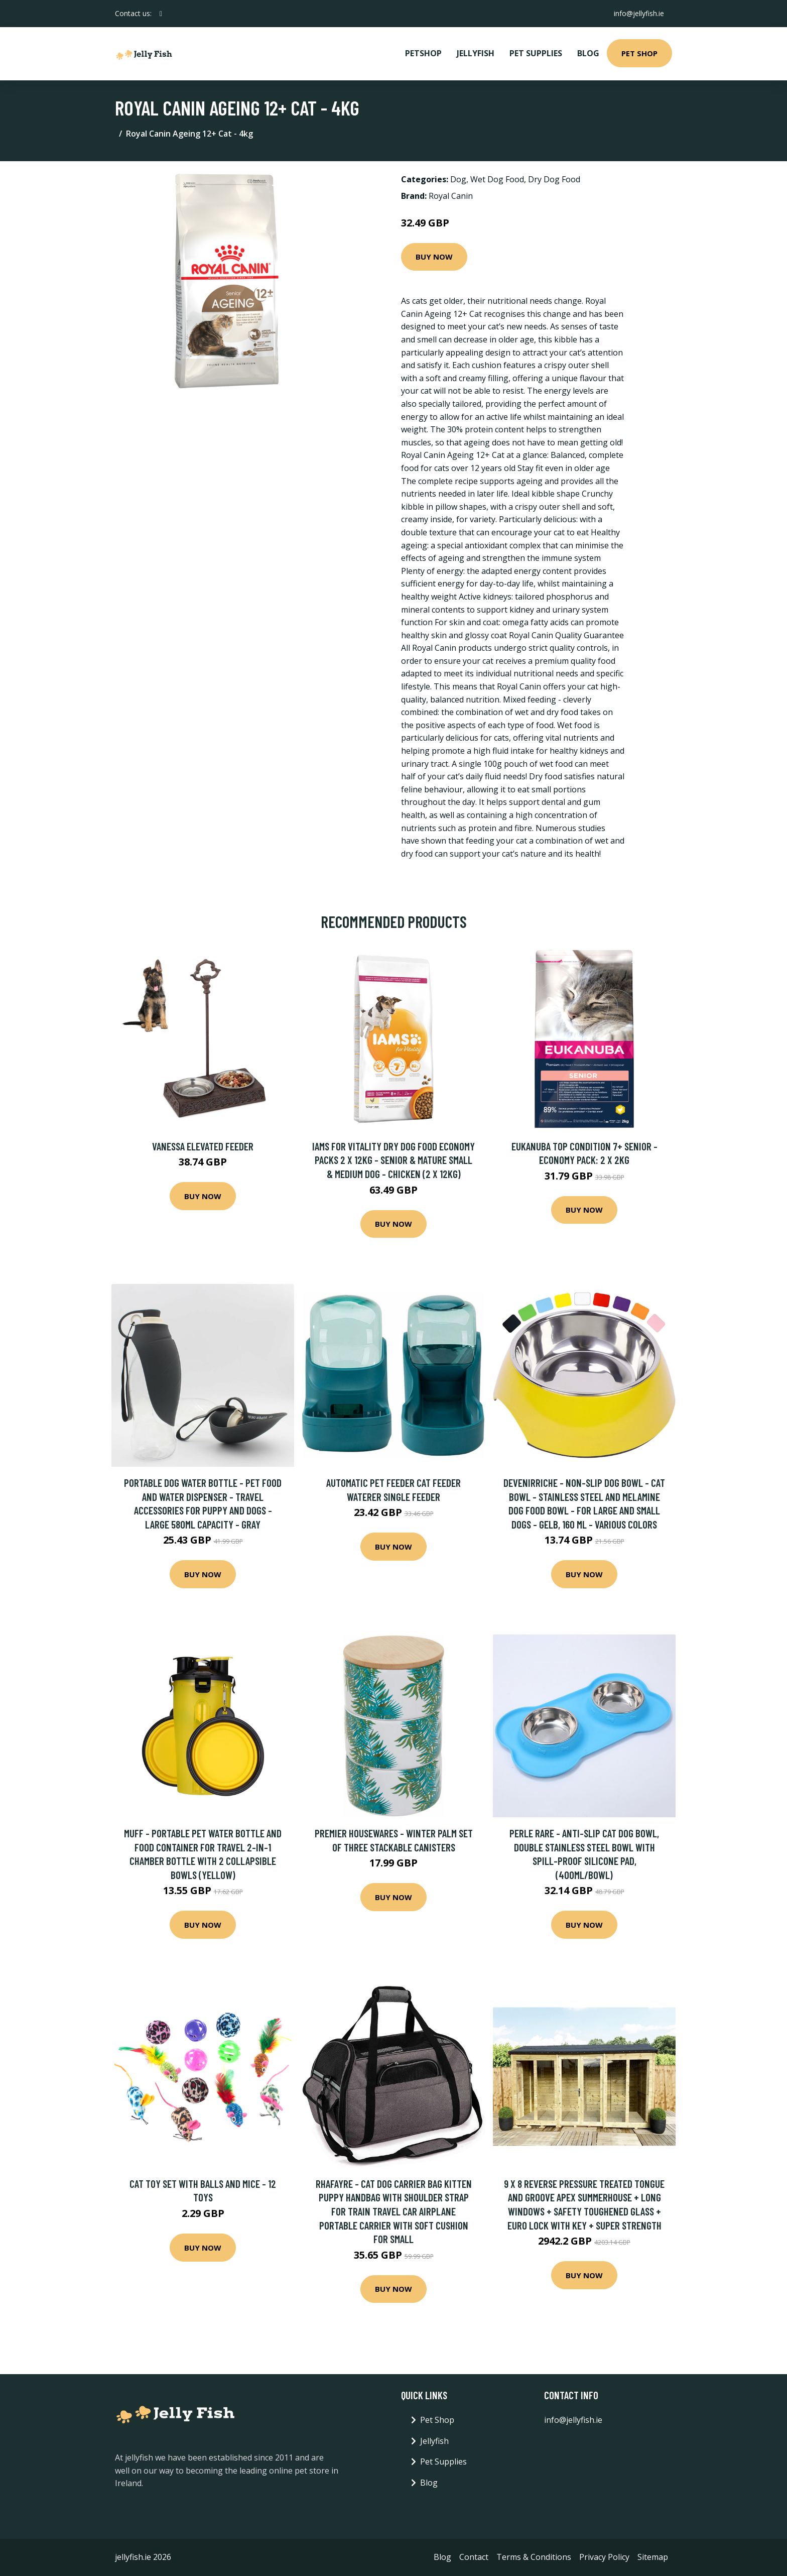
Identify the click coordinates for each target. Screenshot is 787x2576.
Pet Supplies (535, 53)
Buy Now (434, 257)
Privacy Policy (604, 2556)
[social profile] (161, 13)
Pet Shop (639, 53)
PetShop (423, 53)
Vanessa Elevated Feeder (202, 1146)
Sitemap (652, 2556)
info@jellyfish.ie (639, 13)
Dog (458, 179)
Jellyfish (475, 53)
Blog (588, 53)
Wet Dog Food (497, 179)
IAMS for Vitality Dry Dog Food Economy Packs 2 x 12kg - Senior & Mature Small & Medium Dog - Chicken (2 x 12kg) (393, 1160)
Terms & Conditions (533, 2556)
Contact (473, 2556)
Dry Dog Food (554, 179)
